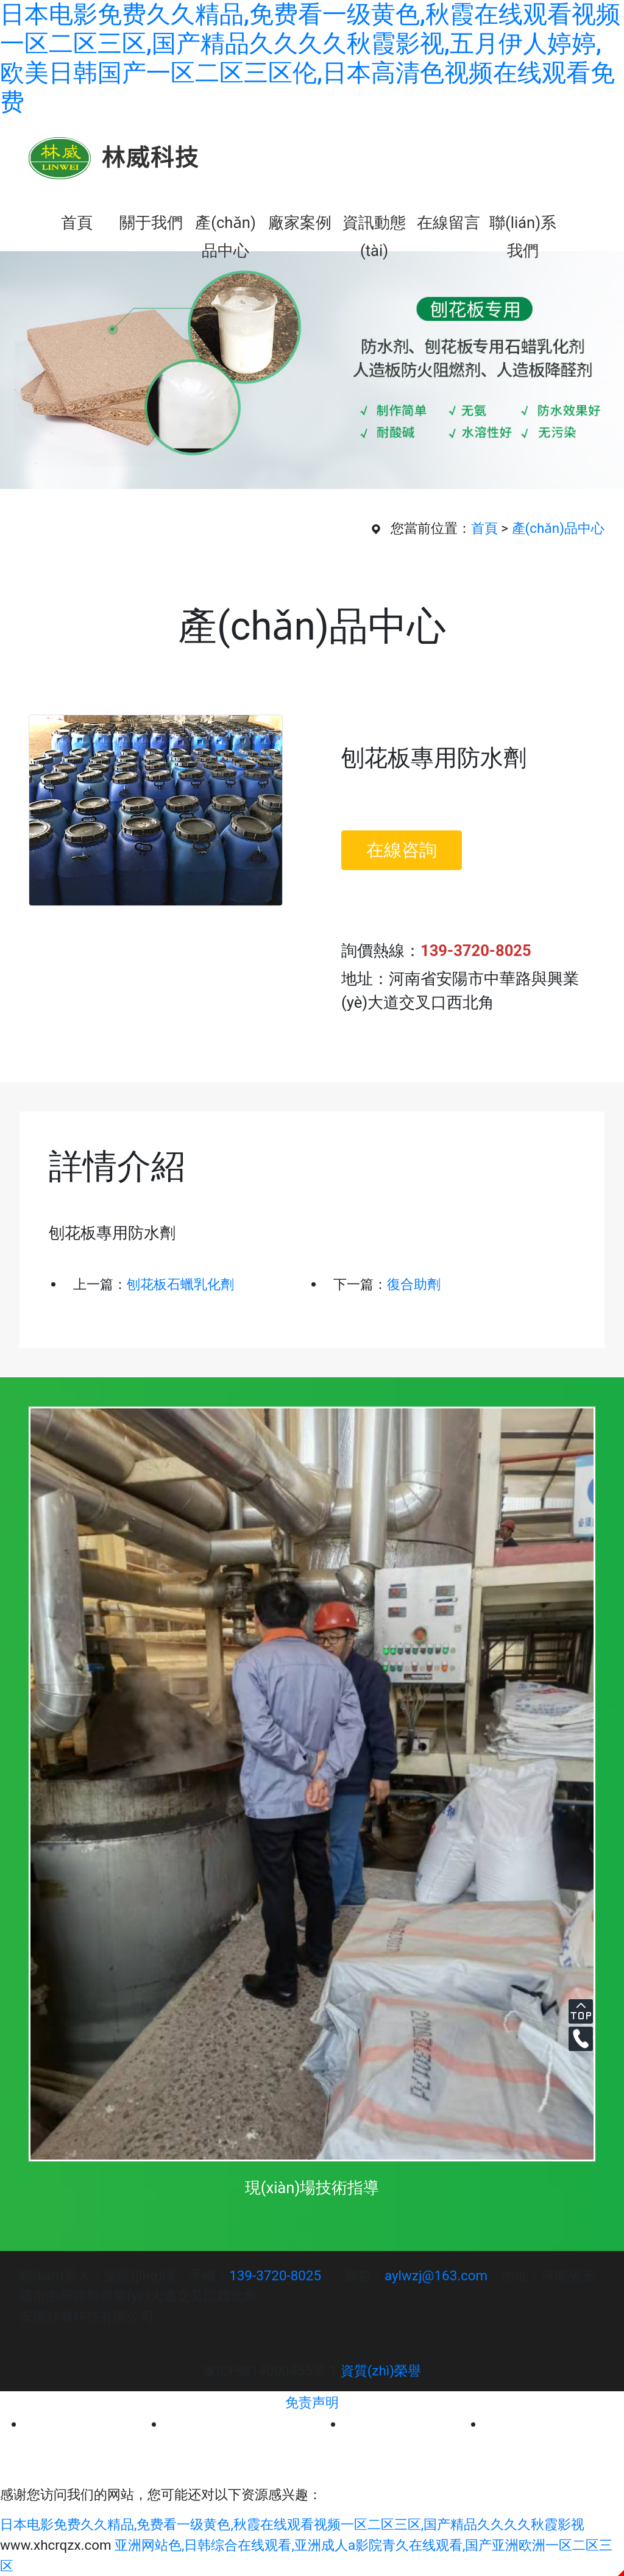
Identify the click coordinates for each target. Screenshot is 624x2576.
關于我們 (151, 222)
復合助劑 (414, 1284)
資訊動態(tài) (374, 225)
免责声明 (312, 2402)
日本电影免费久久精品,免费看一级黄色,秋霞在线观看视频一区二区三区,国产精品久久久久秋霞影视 (292, 2524)
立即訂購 (416, 889)
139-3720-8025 (275, 2275)
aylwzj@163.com (436, 2275)
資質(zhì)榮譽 (381, 2370)
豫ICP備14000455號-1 (270, 2370)
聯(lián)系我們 (522, 225)
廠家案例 (300, 222)
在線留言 (448, 222)
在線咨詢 (401, 850)
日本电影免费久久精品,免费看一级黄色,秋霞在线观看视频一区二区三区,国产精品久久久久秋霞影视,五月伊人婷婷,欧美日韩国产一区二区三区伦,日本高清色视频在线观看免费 (310, 58)
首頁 (77, 222)
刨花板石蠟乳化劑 (180, 1284)
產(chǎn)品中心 (225, 225)
